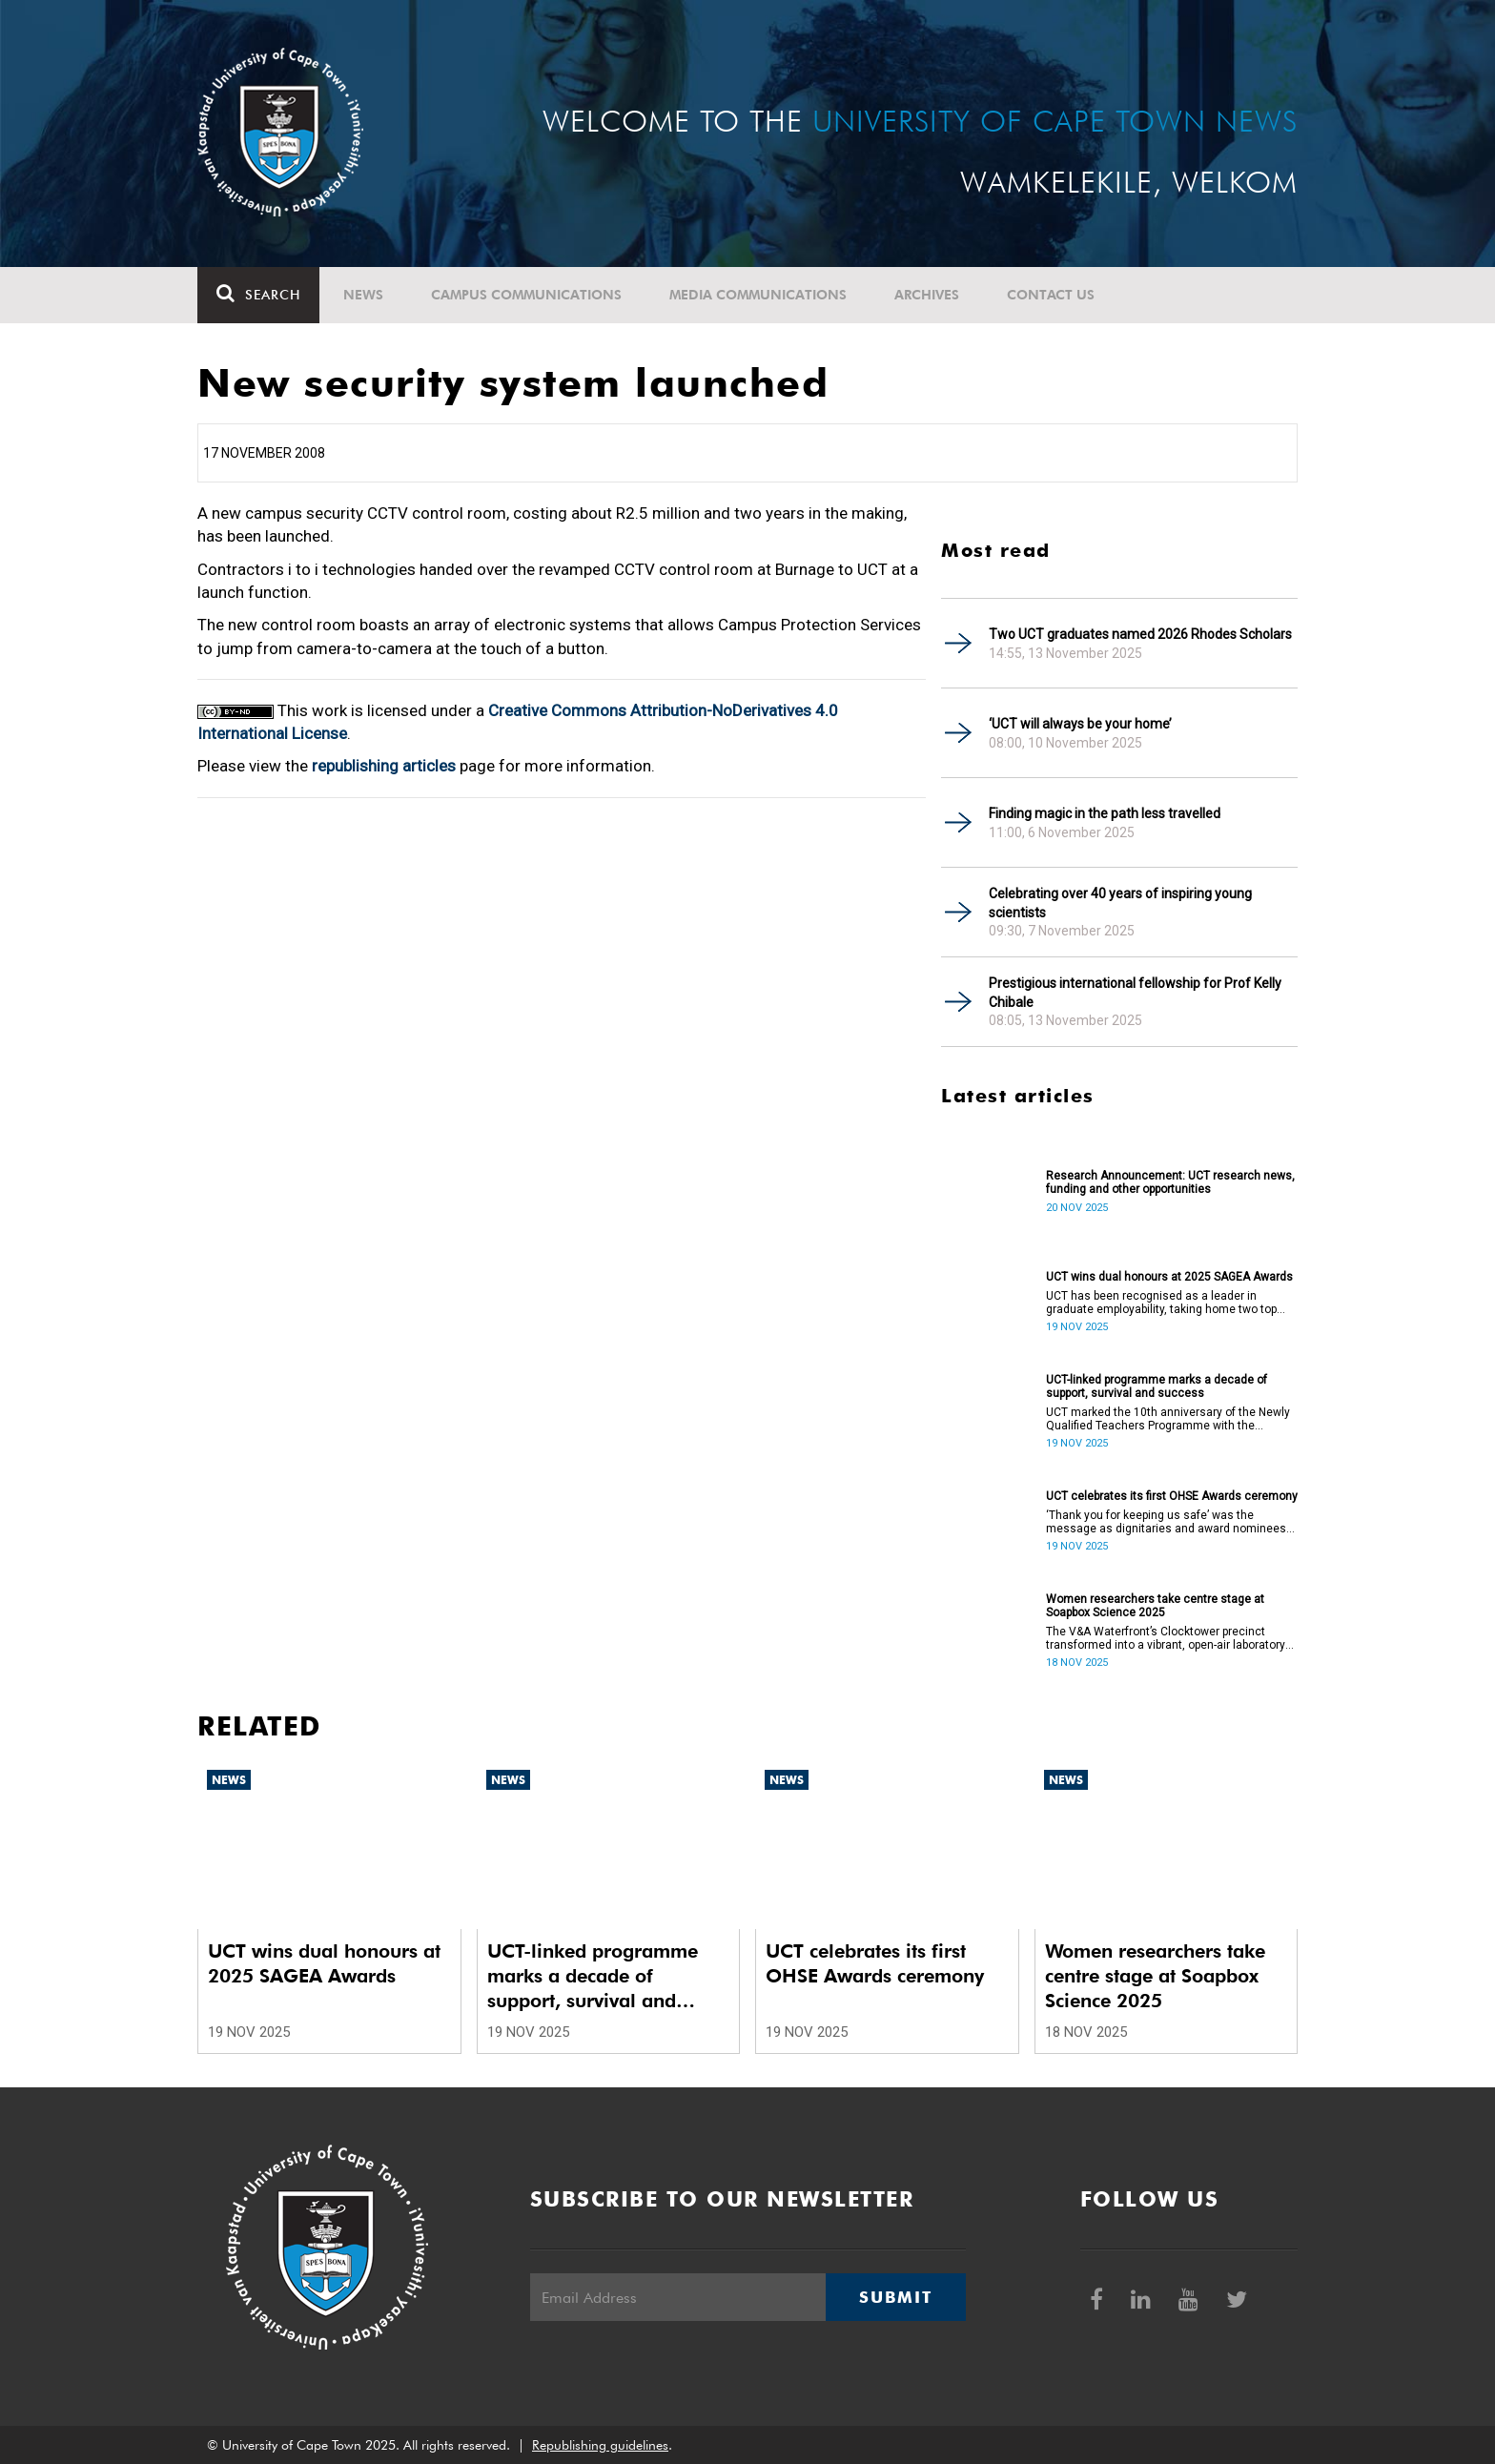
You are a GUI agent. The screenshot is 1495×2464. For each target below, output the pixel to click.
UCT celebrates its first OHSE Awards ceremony (1172, 1496)
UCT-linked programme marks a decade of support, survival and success (1156, 1386)
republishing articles (384, 765)
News (363, 294)
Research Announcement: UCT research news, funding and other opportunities (1170, 1182)
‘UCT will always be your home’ (1080, 723)
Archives (926, 294)
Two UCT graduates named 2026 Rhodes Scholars (1140, 634)
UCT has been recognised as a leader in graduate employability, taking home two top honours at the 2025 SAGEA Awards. (1161, 1302)
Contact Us (1051, 294)
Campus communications (526, 294)
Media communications (758, 294)
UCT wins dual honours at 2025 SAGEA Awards (1169, 1276)
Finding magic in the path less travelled (1104, 813)
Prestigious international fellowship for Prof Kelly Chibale (1135, 992)
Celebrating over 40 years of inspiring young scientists (1120, 903)
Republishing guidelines (600, 2445)
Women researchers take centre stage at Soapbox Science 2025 (1155, 1605)
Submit (895, 2297)
